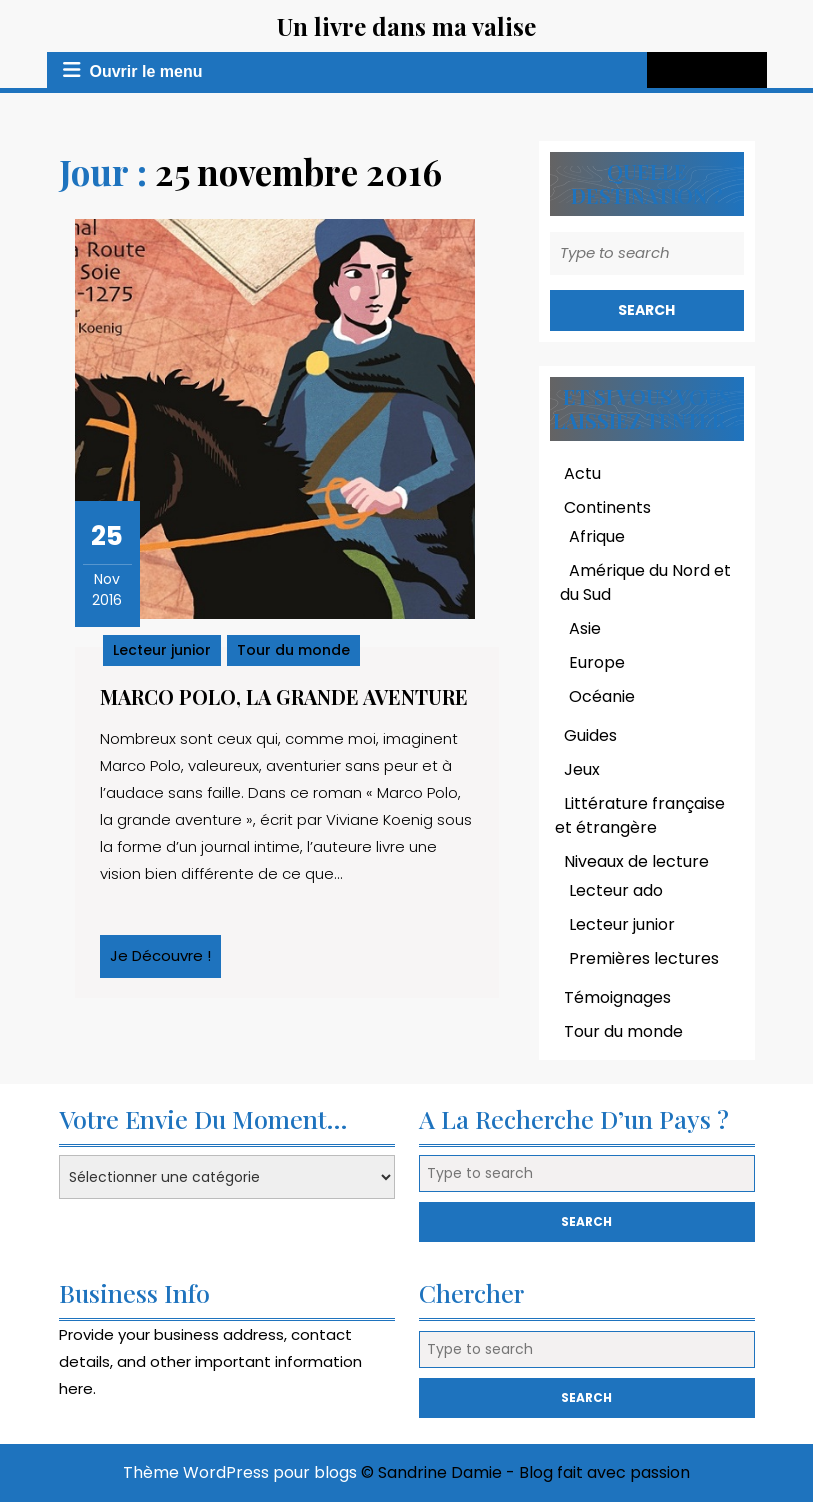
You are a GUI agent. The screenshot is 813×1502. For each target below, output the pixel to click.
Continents (607, 507)
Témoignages (617, 997)
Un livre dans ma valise (406, 26)
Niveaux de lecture (636, 861)
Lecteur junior (162, 650)
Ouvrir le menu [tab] (129, 70)
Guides (590, 735)
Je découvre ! (165, 961)
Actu (582, 473)
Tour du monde (293, 650)
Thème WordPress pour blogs (240, 1472)
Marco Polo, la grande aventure (284, 696)
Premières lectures (644, 958)
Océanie (602, 696)
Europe (597, 662)
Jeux (582, 769)
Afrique (597, 536)
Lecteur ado (616, 890)
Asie (585, 628)
